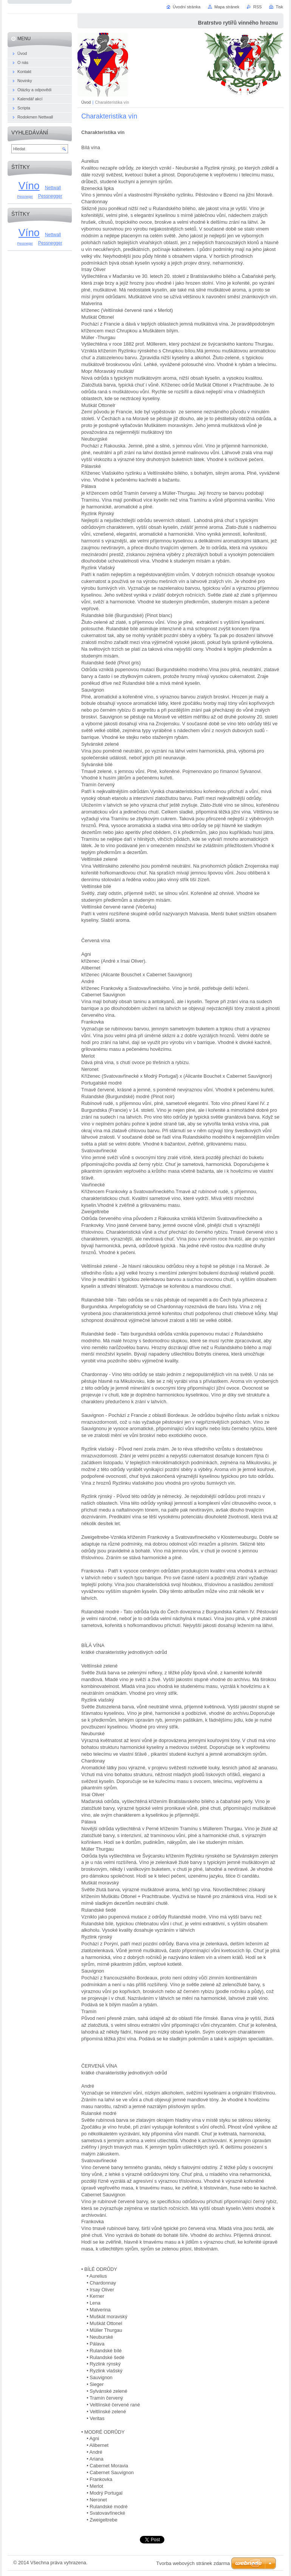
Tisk (279, 7)
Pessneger (25, 196)
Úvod (86, 102)
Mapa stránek (226, 7)
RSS (257, 7)
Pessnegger (50, 196)
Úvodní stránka (186, 7)
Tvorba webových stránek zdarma (193, 2563)
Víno (29, 186)
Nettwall (53, 187)
